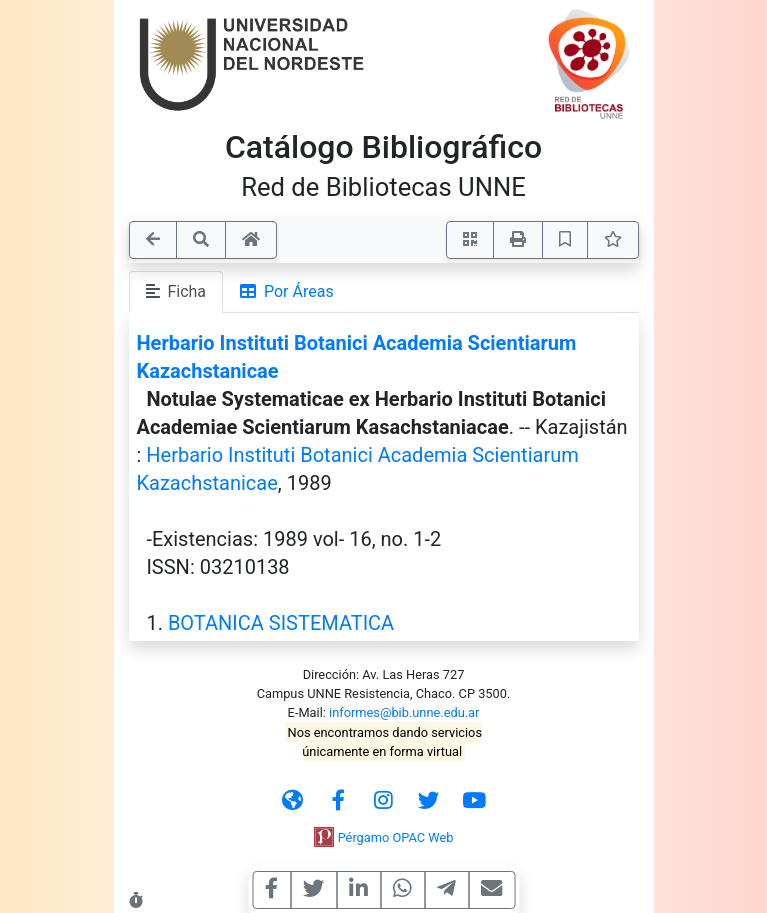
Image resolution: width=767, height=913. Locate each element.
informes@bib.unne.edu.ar (404, 712)
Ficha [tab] (176, 291)
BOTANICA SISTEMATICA (281, 623)
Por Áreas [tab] (287, 291)
